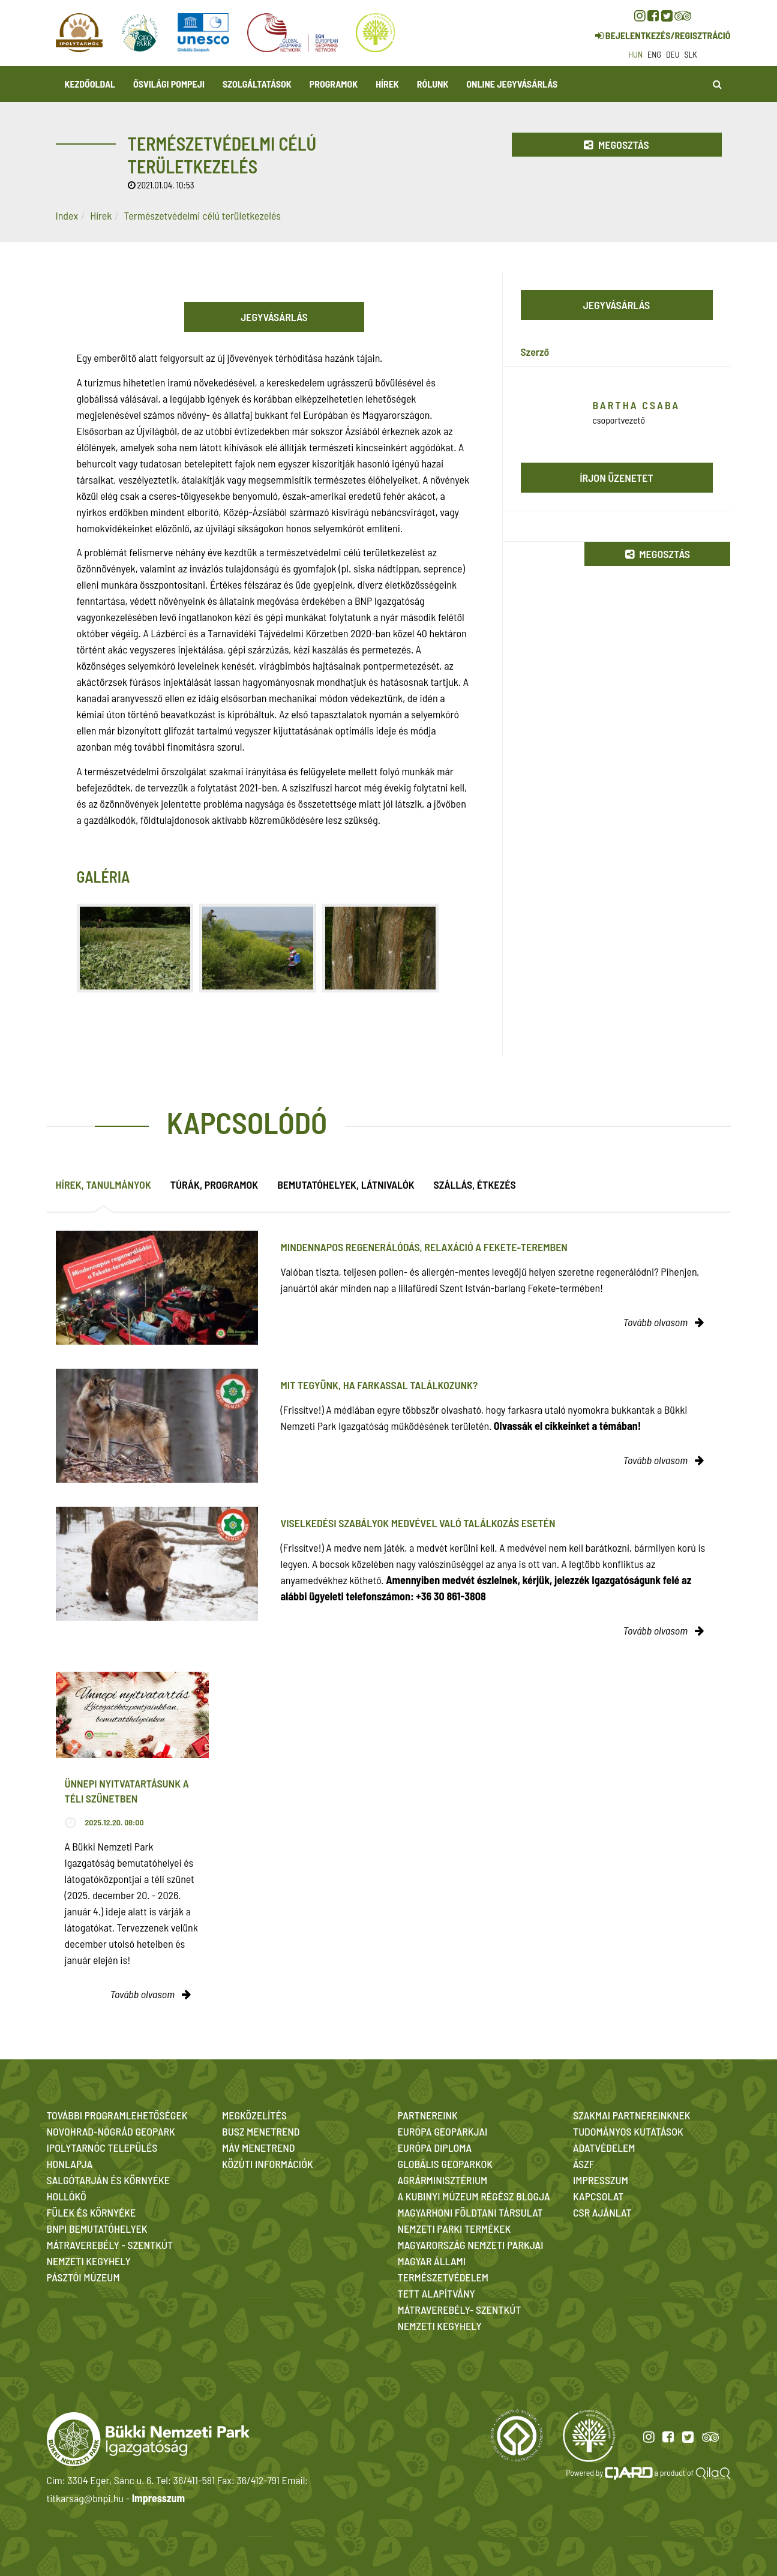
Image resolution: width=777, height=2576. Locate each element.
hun (635, 54)
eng (654, 54)
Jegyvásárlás (274, 316)
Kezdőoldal (90, 83)
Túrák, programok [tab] (214, 1184)
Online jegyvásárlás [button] (511, 83)
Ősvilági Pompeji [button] (169, 83)
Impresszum (158, 2498)
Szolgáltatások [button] (257, 83)
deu (673, 54)
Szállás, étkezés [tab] (475, 1184)
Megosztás (616, 144)
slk (691, 54)
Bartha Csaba (636, 405)
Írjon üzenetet (616, 477)
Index (67, 215)
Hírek (387, 83)
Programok (334, 83)
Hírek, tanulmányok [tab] (103, 1184)
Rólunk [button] (433, 83)
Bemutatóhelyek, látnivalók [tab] (345, 1184)
